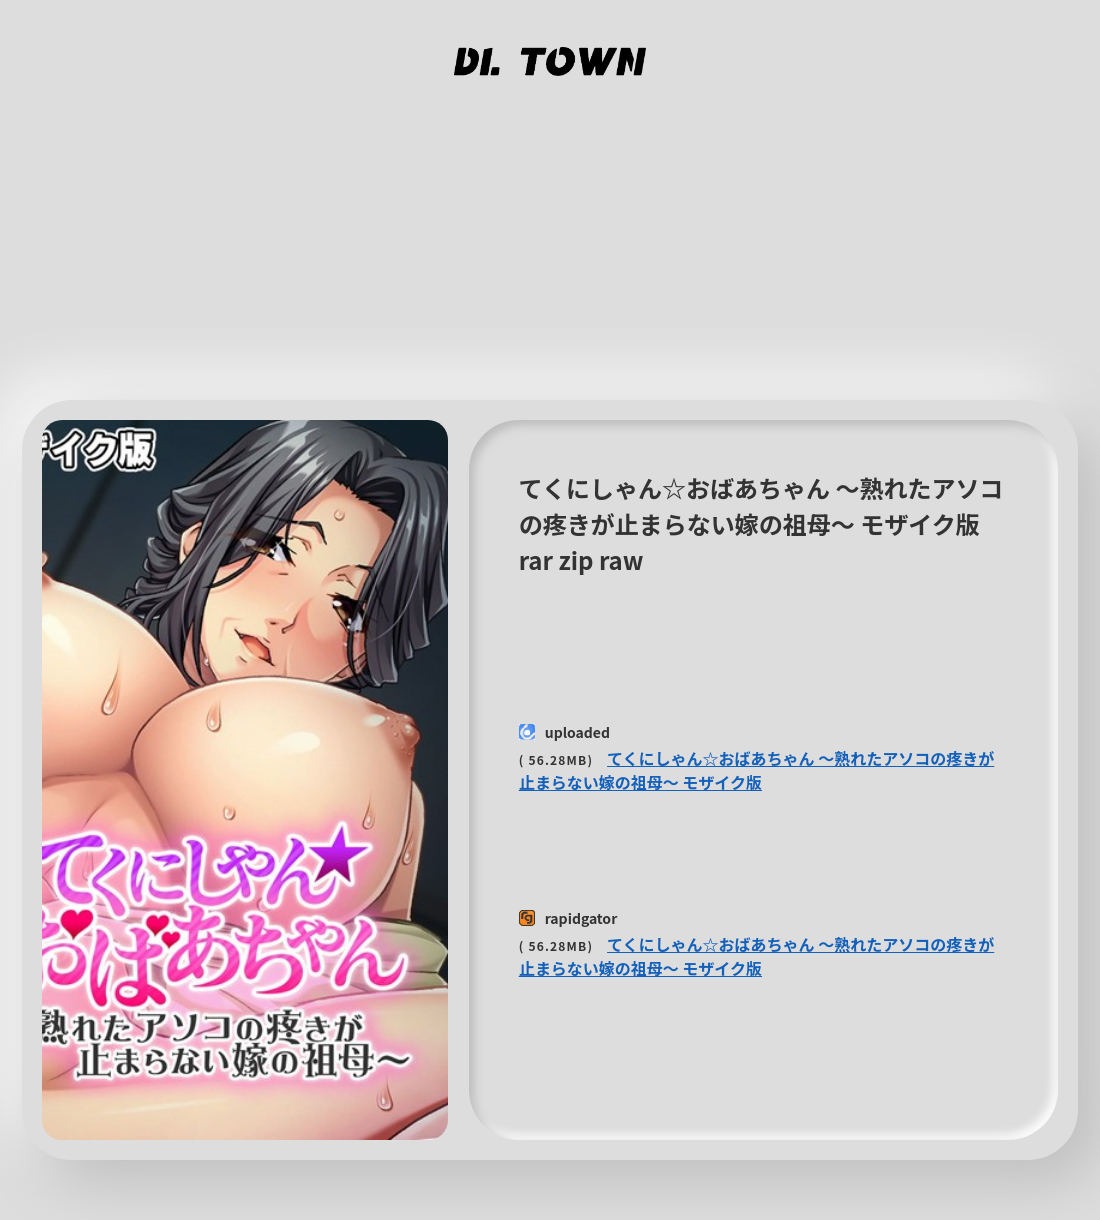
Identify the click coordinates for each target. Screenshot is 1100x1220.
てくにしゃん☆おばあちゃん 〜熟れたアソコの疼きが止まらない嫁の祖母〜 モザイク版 (757, 770)
